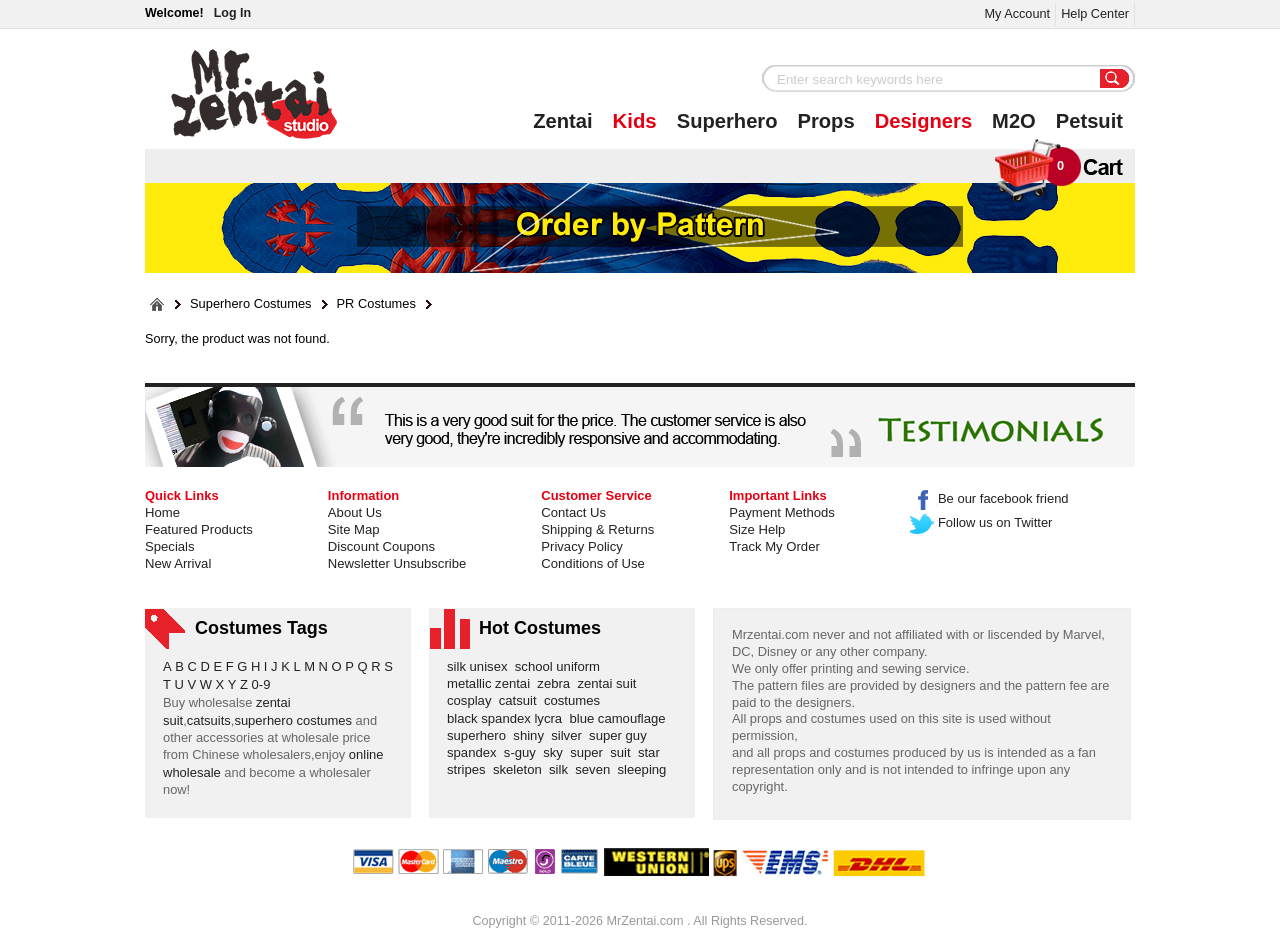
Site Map (354, 529)
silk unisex (481, 666)
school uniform (561, 666)
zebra (557, 683)
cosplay (473, 700)
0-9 (261, 684)
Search (1115, 80)
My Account (1017, 13)
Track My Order (774, 546)
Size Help (757, 529)
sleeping (646, 769)
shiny (532, 735)
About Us (355, 512)
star (652, 752)
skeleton (521, 769)
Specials (170, 546)
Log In (232, 13)
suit (624, 752)
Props (826, 121)
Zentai (562, 121)
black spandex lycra (508, 718)
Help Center (1095, 13)
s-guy (523, 752)
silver (570, 735)
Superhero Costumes (251, 304)
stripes (470, 769)
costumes (575, 700)
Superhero (727, 121)
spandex (475, 752)
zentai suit (610, 683)
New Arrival (178, 563)
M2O (1014, 121)
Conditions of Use (592, 563)
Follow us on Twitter (981, 522)
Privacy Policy (582, 546)
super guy (621, 735)
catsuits (209, 720)
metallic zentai (492, 683)
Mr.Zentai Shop (254, 94)
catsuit (521, 700)
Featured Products (199, 529)
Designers (923, 121)
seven (596, 769)
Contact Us (573, 512)
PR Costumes (376, 304)
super (590, 752)
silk (562, 769)
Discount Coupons (381, 546)
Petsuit (1089, 121)
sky (556, 752)
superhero (480, 735)
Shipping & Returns (597, 529)
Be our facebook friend (989, 498)
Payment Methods (782, 512)
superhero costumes (293, 720)
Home (162, 512)
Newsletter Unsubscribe (397, 563)
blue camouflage (621, 718)
